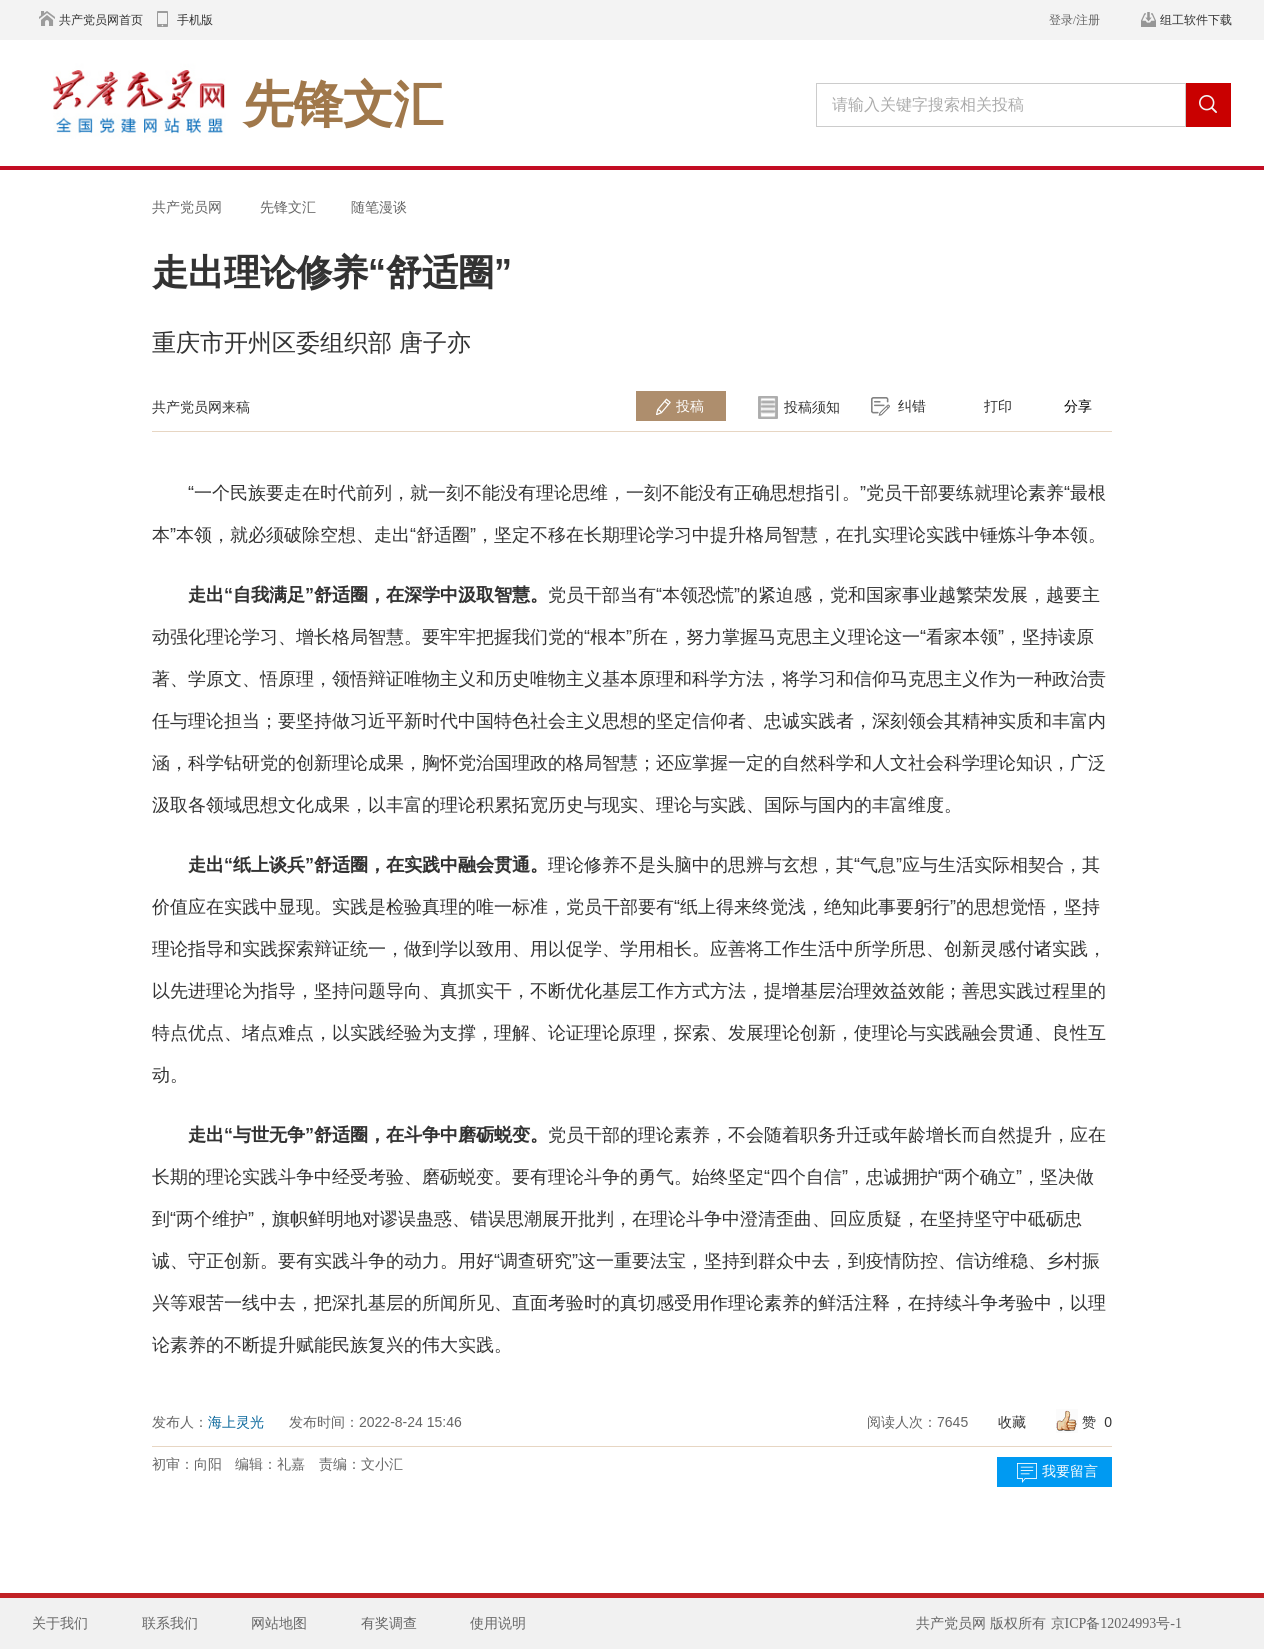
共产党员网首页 (101, 20)
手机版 (195, 20)
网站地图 (279, 1623)
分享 (1078, 406)
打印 (998, 406)
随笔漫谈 (379, 207)
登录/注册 (1074, 20)
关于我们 (60, 1623)
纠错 (912, 406)
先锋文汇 (288, 207)
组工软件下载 (1196, 20)
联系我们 (170, 1623)
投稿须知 (812, 407)
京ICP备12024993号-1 (1116, 1623)
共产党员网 (187, 207)
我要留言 (1070, 1471)
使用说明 (498, 1623)
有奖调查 (389, 1623)
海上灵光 (236, 1422)
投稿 (690, 406)
